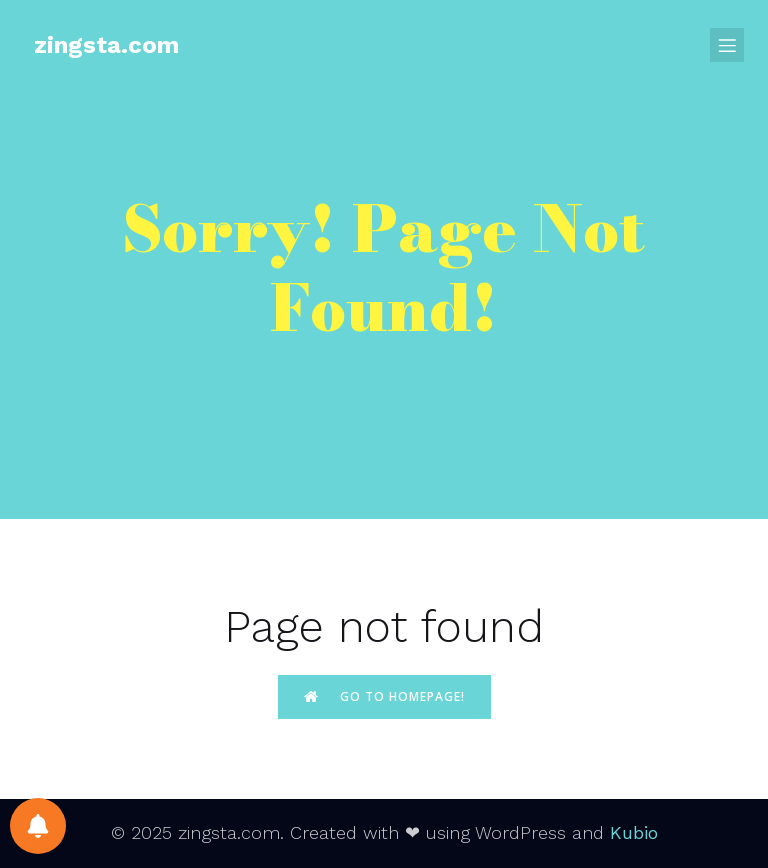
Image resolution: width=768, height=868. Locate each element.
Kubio (634, 832)
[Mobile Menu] (727, 45)
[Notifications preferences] (38, 826)
